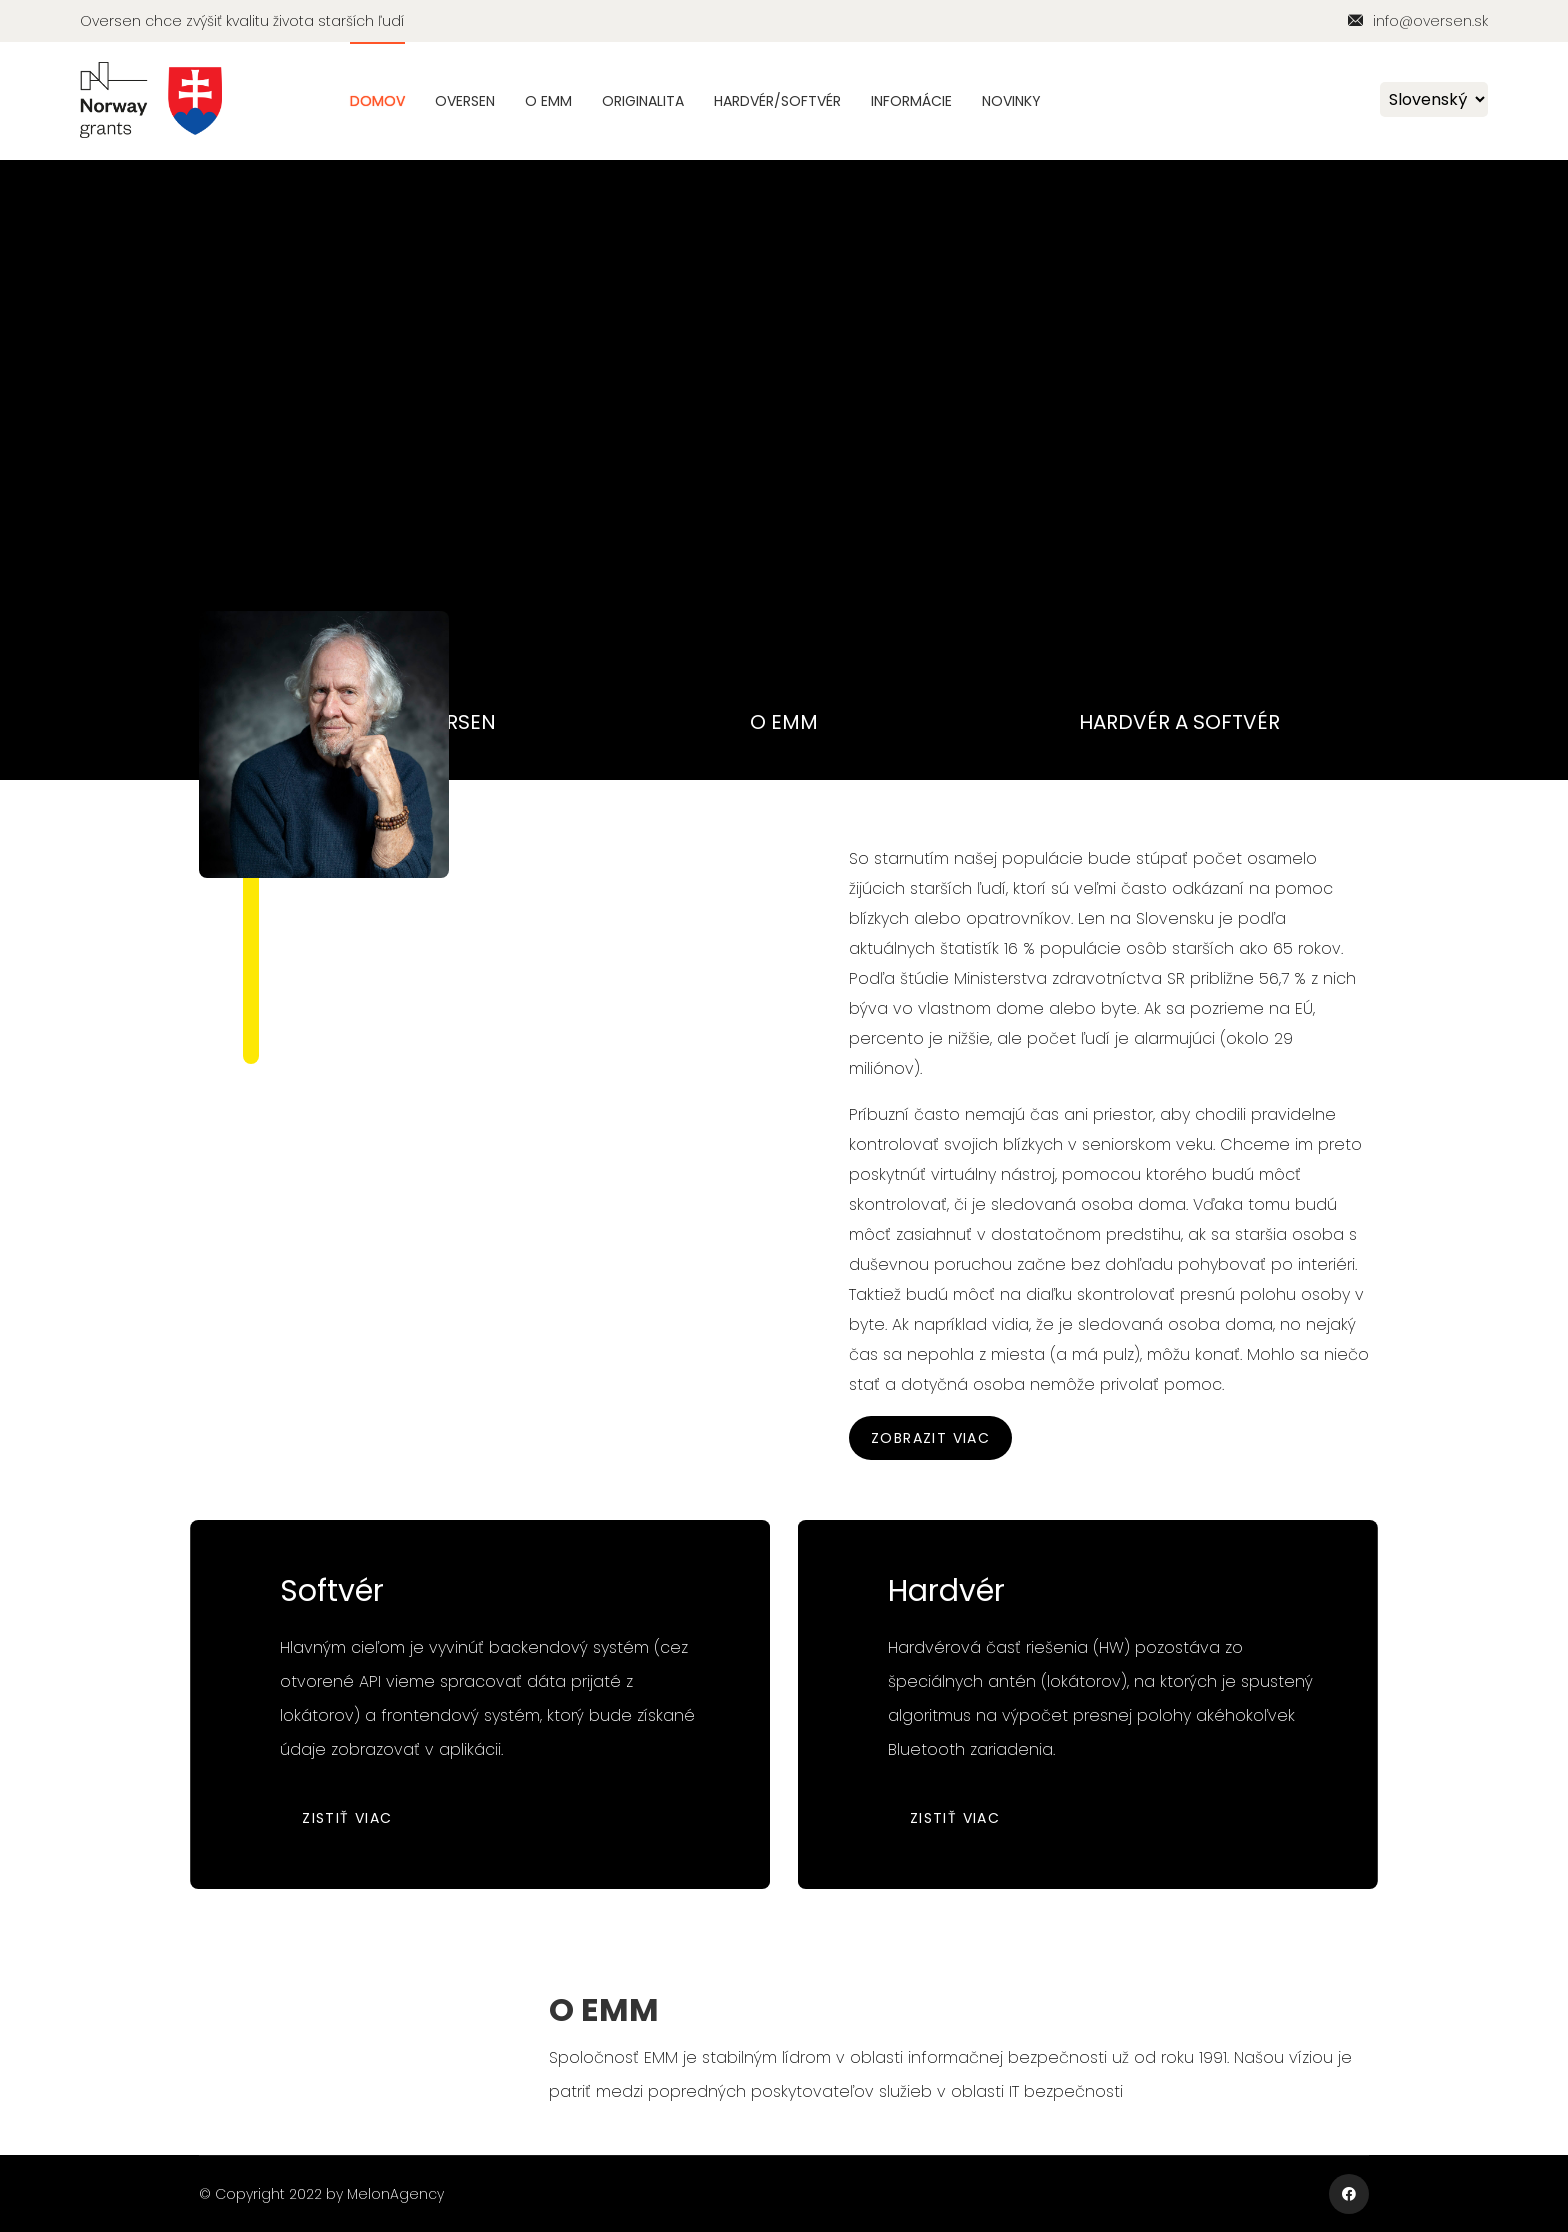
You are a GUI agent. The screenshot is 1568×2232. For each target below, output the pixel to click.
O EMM (548, 101)
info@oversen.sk (1430, 21)
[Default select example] (1434, 99)
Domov (377, 101)
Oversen (465, 101)
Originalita (643, 101)
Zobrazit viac (930, 1438)
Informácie (911, 101)
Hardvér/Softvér (777, 101)
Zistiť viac (336, 1818)
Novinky (1011, 101)
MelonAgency (395, 2194)
